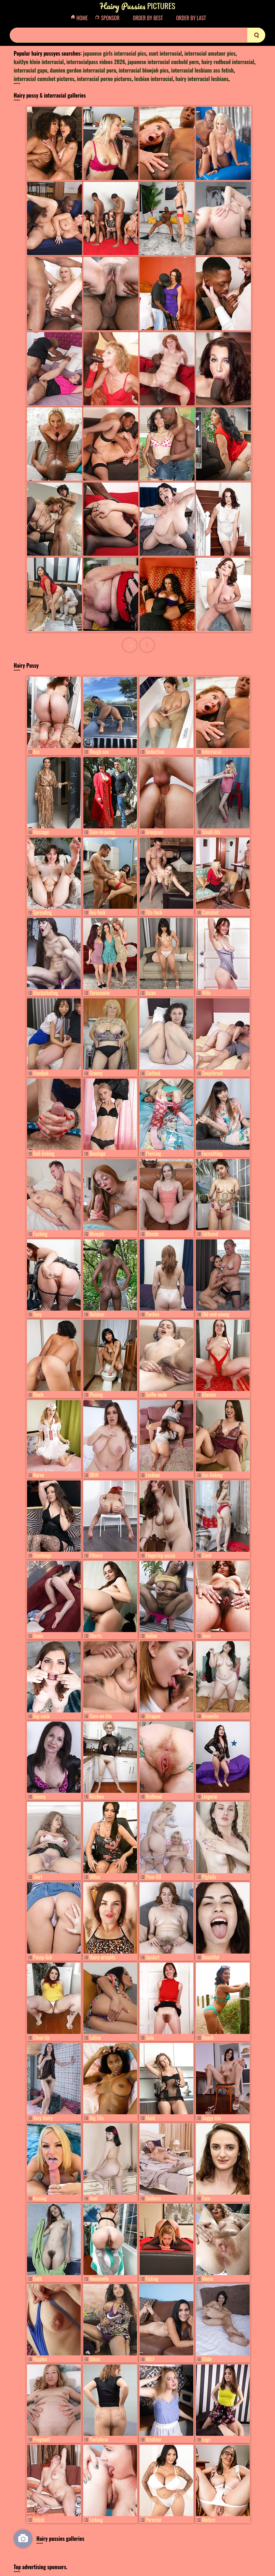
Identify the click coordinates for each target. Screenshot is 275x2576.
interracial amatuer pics (210, 53)
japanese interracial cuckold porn (163, 62)
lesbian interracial (153, 79)
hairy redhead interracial (227, 62)
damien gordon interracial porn (83, 70)
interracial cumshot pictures (44, 79)
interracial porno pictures (104, 79)
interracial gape (30, 70)
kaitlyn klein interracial (39, 62)
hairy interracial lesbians (201, 79)
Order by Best (148, 18)
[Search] (137, 35)
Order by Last (191, 18)
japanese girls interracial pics (114, 53)
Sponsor (109, 18)
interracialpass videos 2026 (95, 62)
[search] (256, 35)
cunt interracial (165, 53)
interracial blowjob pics (144, 70)
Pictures (137, 6)
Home (81, 18)
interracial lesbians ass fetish (202, 70)
